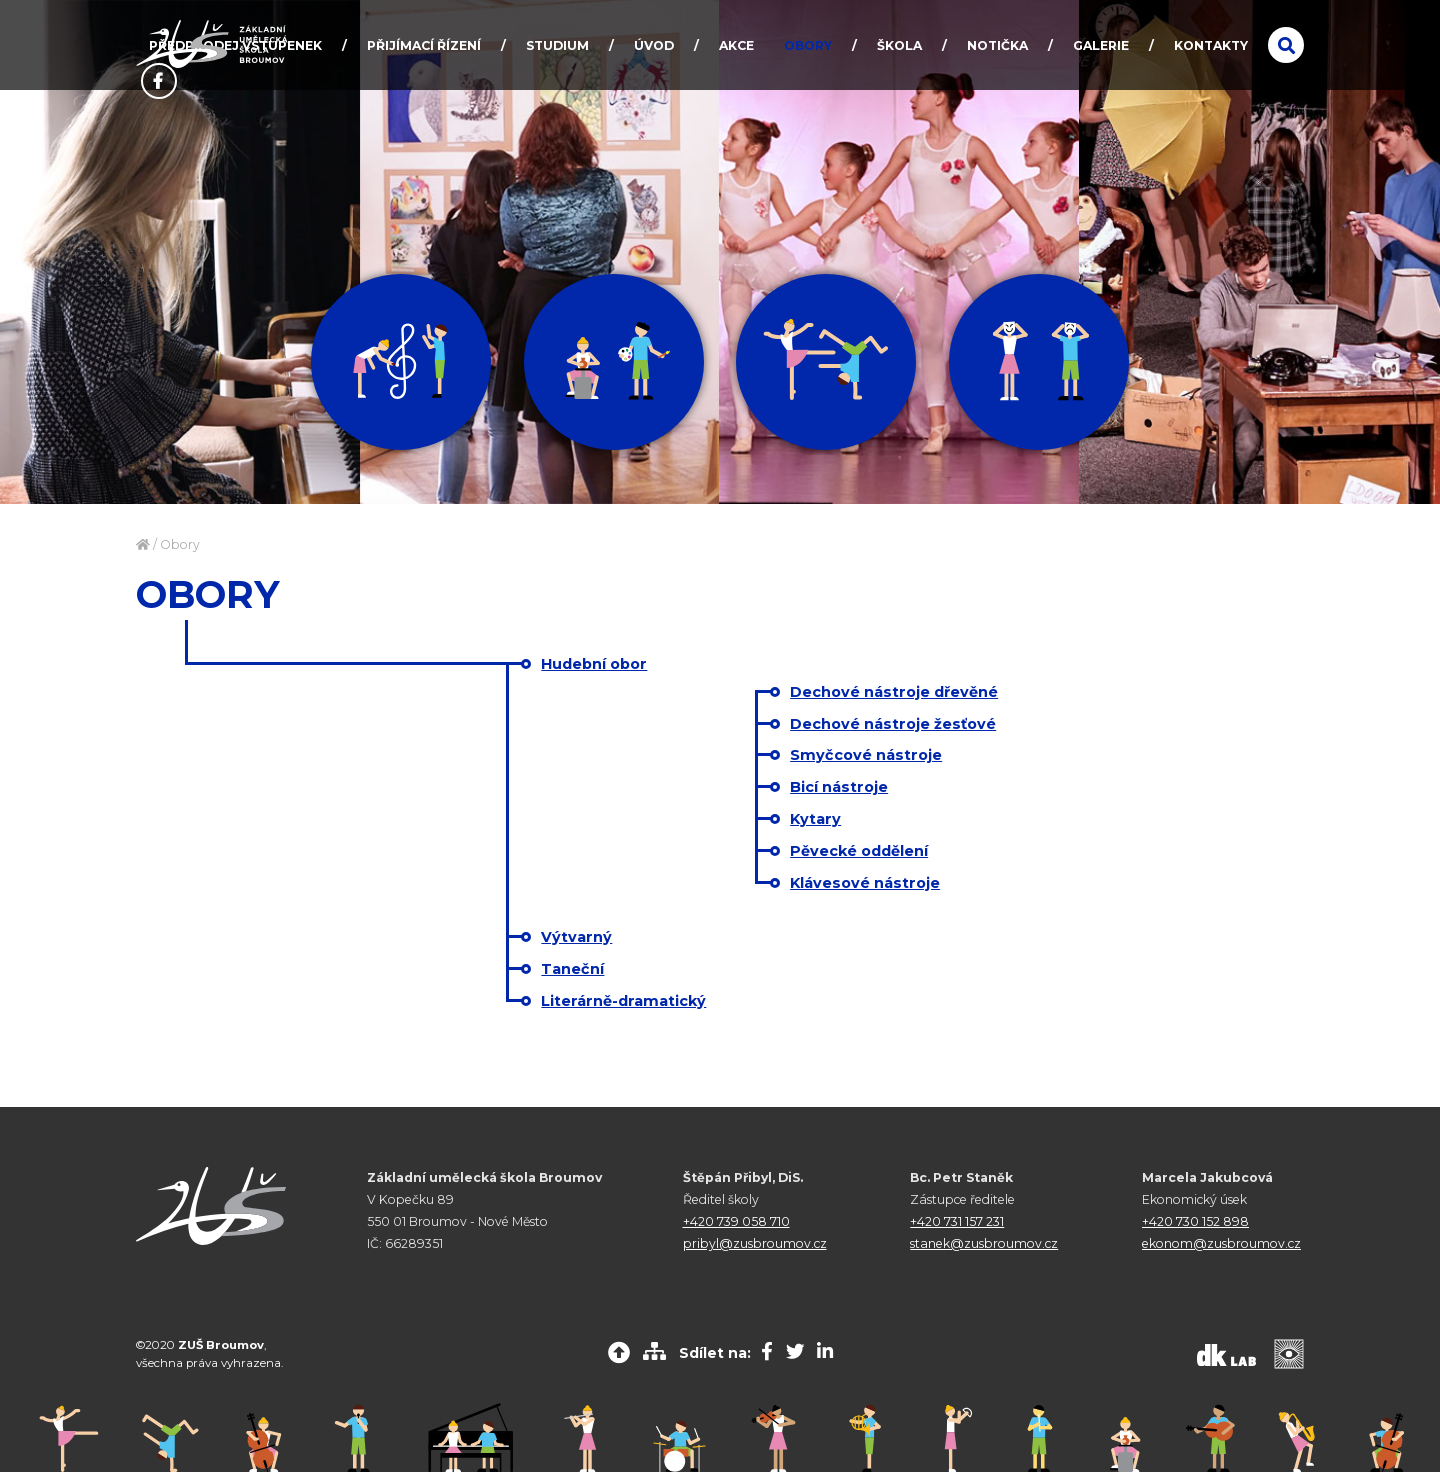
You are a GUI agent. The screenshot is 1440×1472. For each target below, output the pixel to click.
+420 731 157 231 (957, 1221)
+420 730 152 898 (1195, 1221)
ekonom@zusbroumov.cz (1221, 1243)
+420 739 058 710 (736, 1221)
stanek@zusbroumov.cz (984, 1243)
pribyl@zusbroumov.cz (755, 1243)
